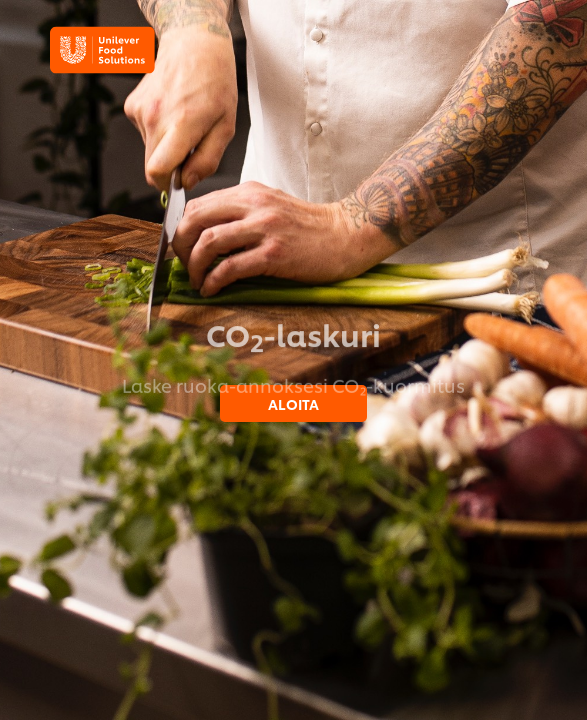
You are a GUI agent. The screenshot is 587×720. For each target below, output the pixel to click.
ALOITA (293, 403)
